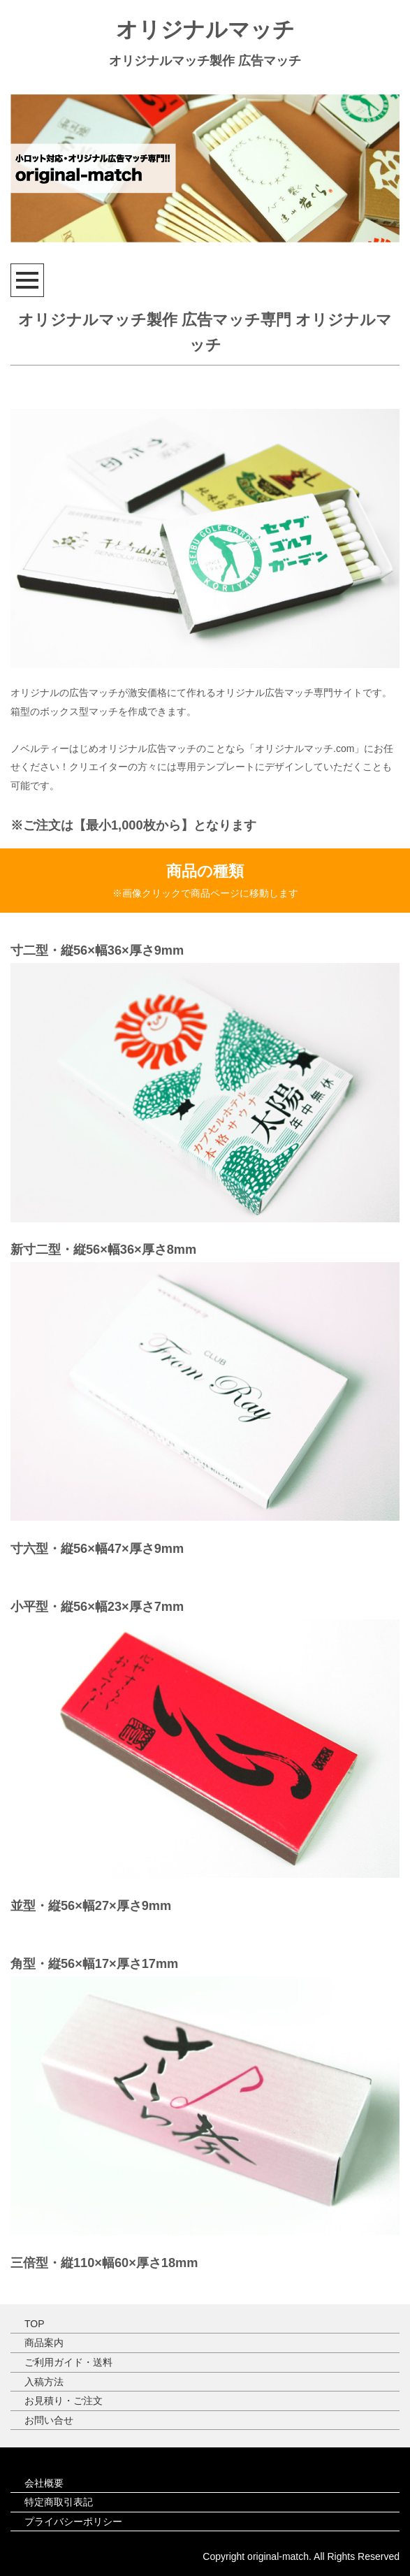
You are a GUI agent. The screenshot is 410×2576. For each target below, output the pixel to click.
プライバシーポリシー (73, 2521)
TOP (34, 2323)
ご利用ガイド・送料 (68, 2362)
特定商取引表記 (58, 2502)
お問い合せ (48, 2420)
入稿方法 (44, 2381)
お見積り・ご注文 (63, 2400)
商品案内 (44, 2342)
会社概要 (44, 2483)
